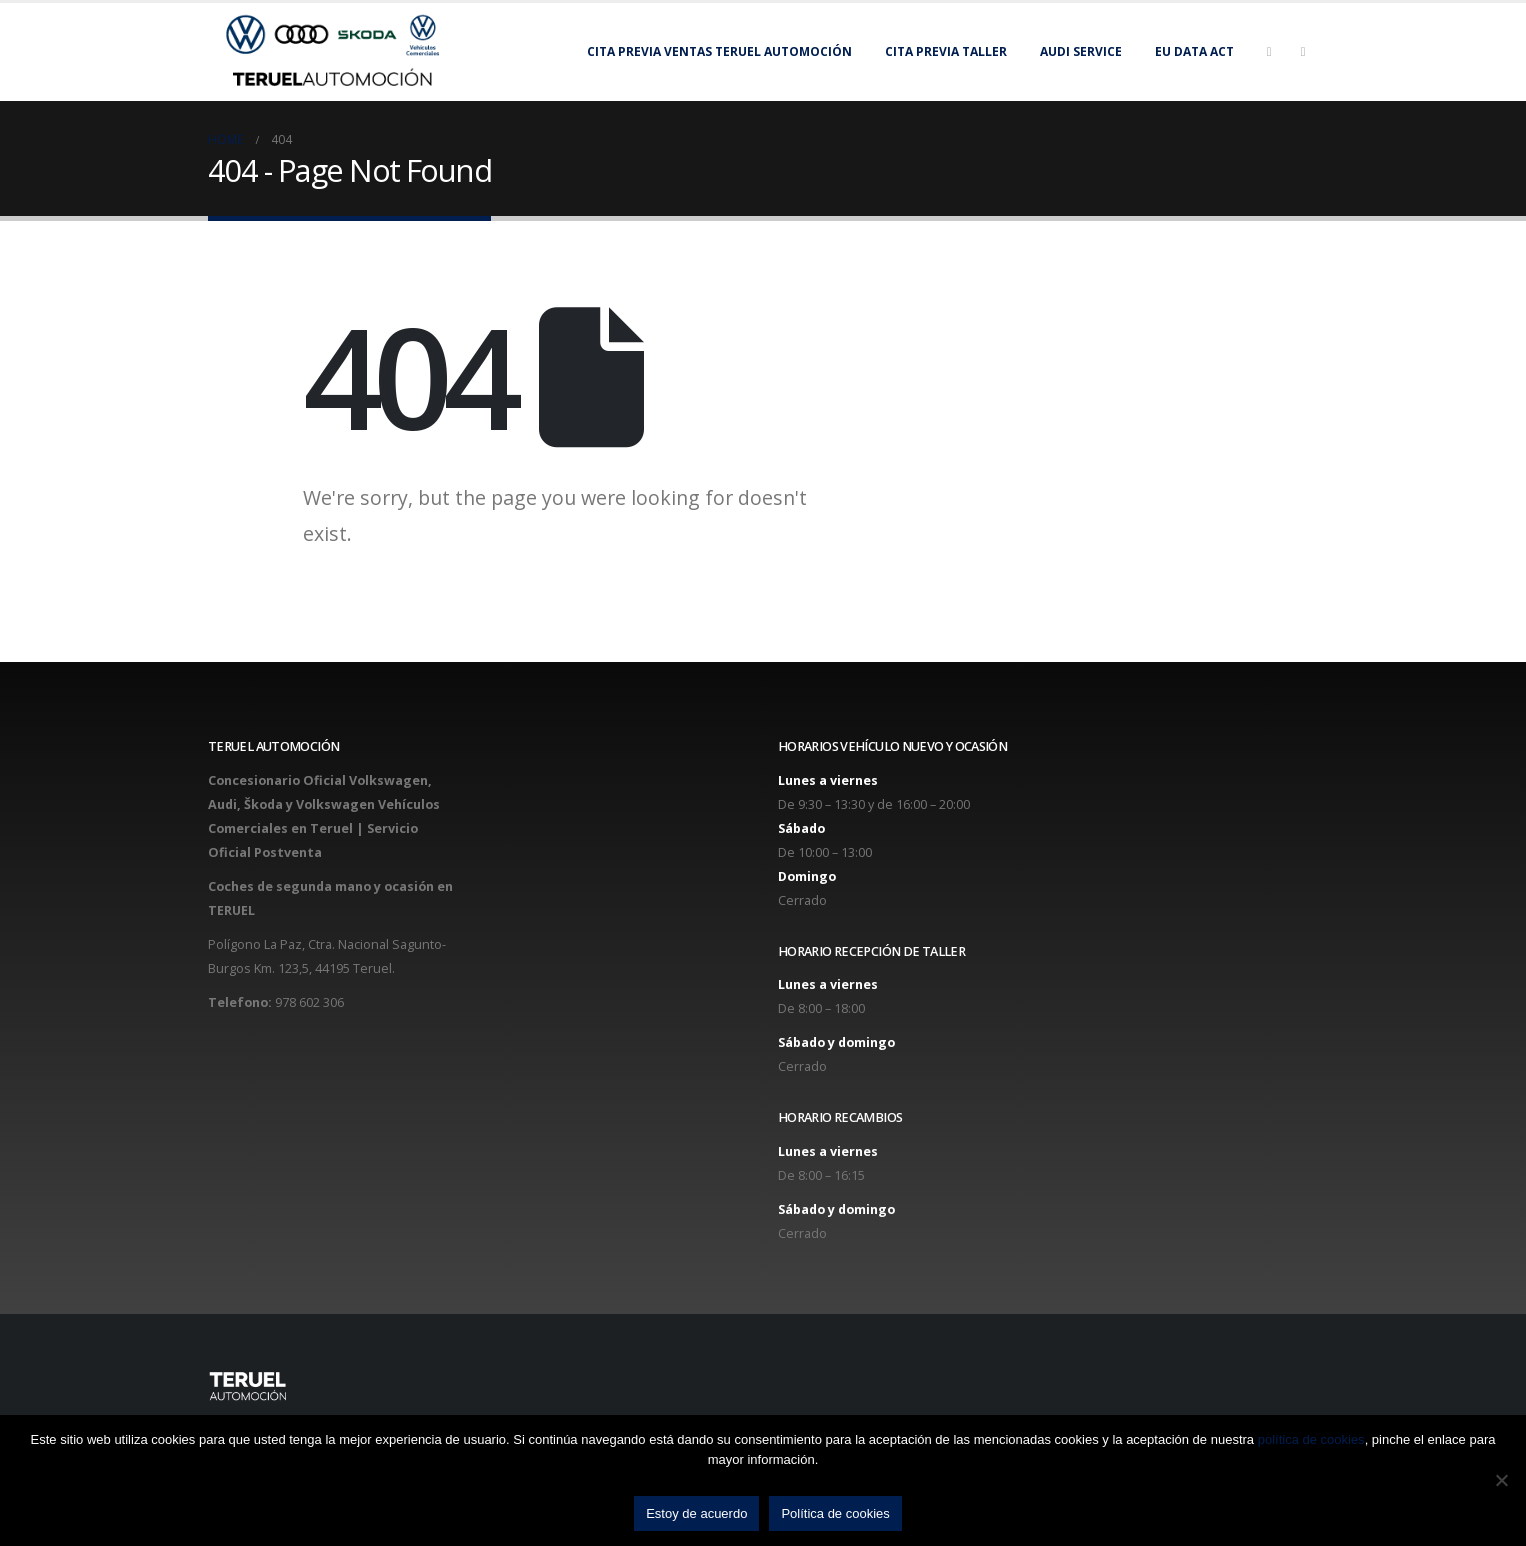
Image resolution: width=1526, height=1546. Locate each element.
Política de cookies (835, 1513)
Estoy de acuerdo (696, 1513)
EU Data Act (1194, 51)
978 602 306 (309, 1002)
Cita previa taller (946, 51)
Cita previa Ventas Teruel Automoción (719, 51)
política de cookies (1311, 1439)
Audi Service (1081, 51)
